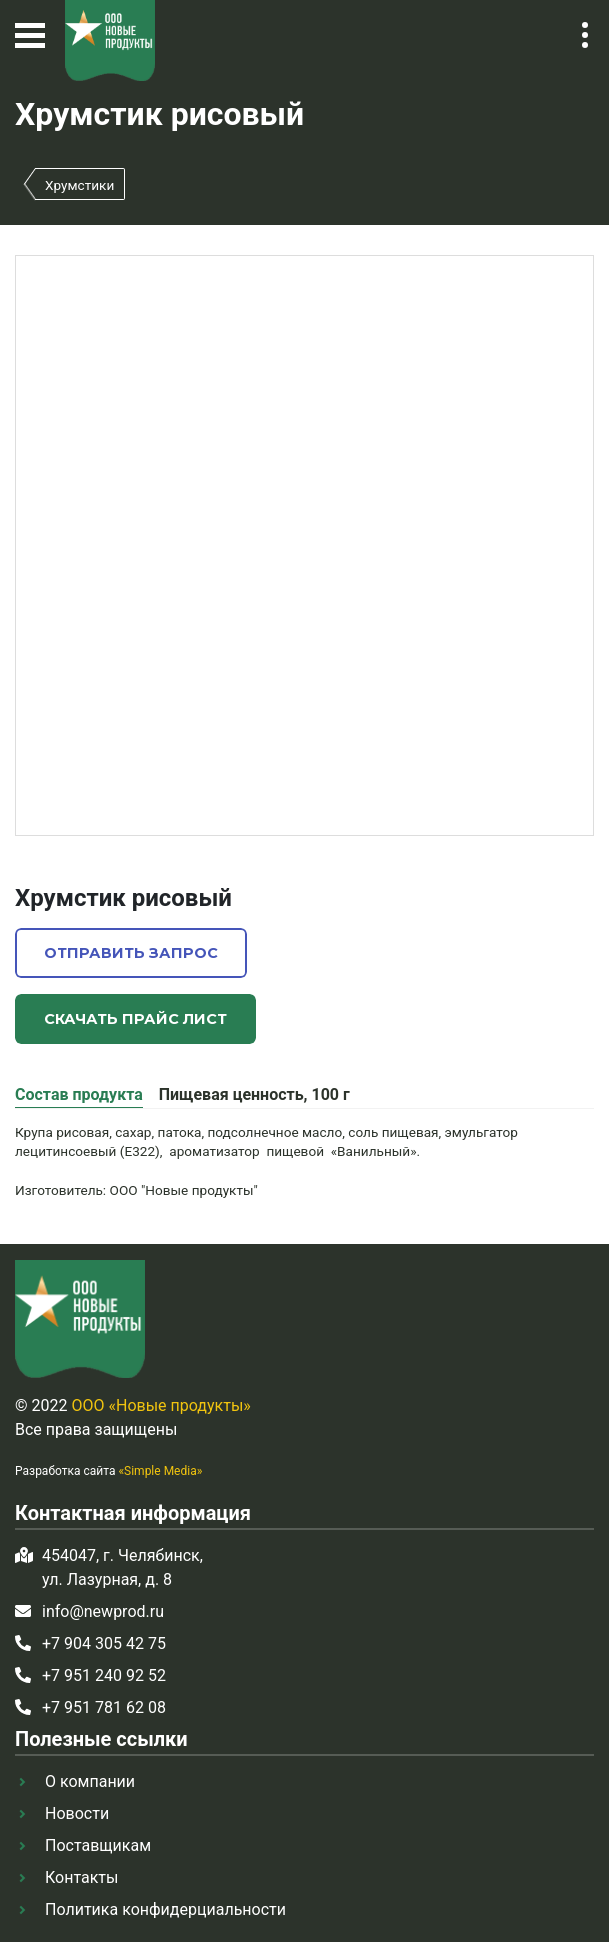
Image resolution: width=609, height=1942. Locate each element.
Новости (77, 1813)
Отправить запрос (131, 953)
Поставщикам (98, 1845)
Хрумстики (79, 185)
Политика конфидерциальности (165, 1909)
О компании (90, 1781)
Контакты (81, 1877)
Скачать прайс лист (135, 1019)
